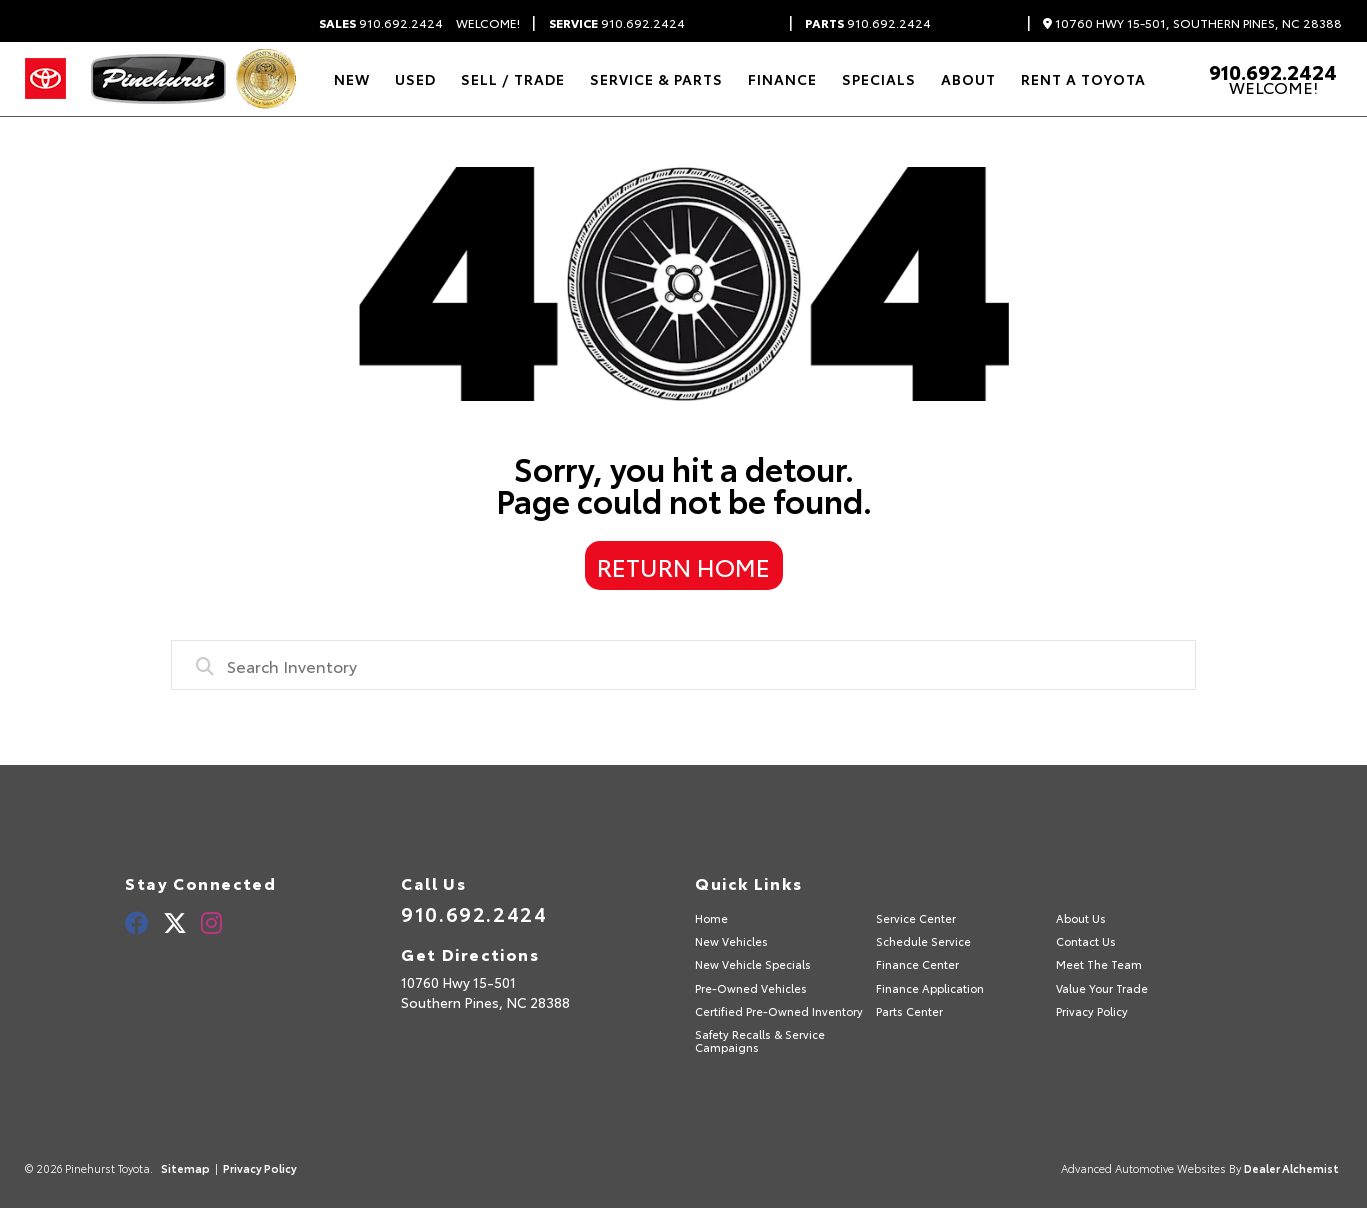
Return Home (683, 566)
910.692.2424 (381, 23)
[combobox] (683, 665)
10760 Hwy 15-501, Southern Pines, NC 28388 (1192, 23)
